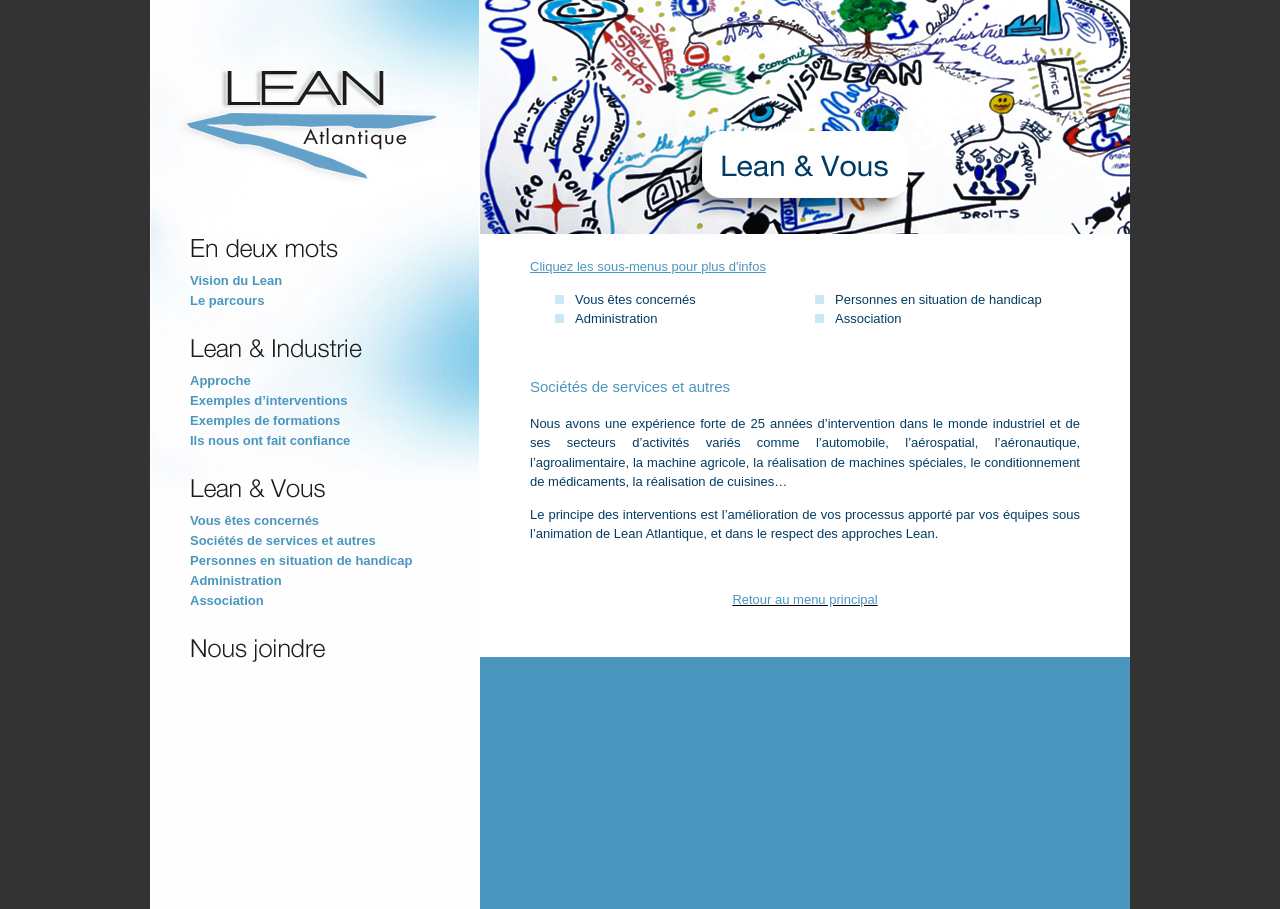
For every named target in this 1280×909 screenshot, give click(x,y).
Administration (236, 580)
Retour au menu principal (804, 599)
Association (227, 600)
